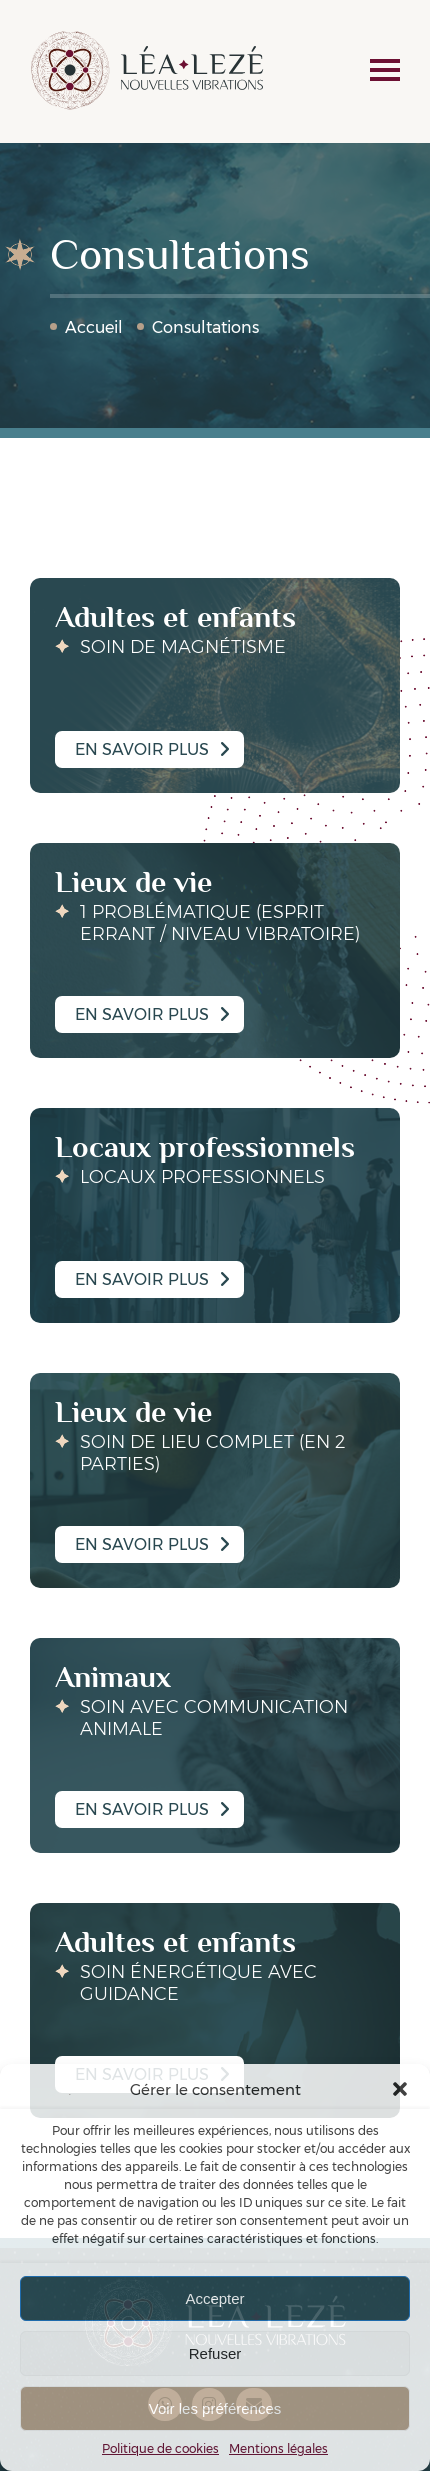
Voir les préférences (215, 2408)
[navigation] (385, 71)
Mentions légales (278, 2448)
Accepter (214, 2298)
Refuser (215, 2353)
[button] (400, 2089)
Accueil (94, 327)
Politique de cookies (160, 2448)
